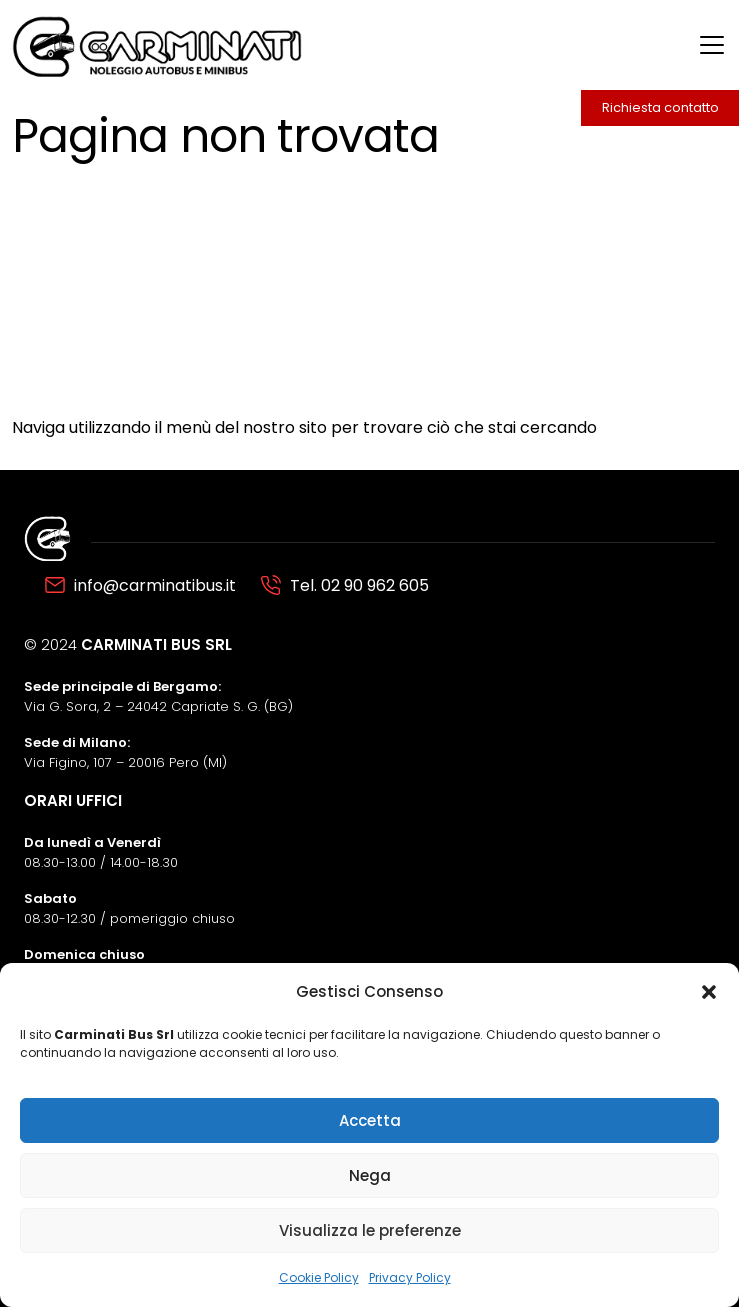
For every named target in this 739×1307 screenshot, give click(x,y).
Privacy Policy (410, 1277)
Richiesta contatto (660, 107)
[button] (709, 992)
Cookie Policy (319, 1277)
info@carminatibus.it (155, 585)
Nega (370, 1175)
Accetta (370, 1120)
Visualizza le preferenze (370, 1230)
